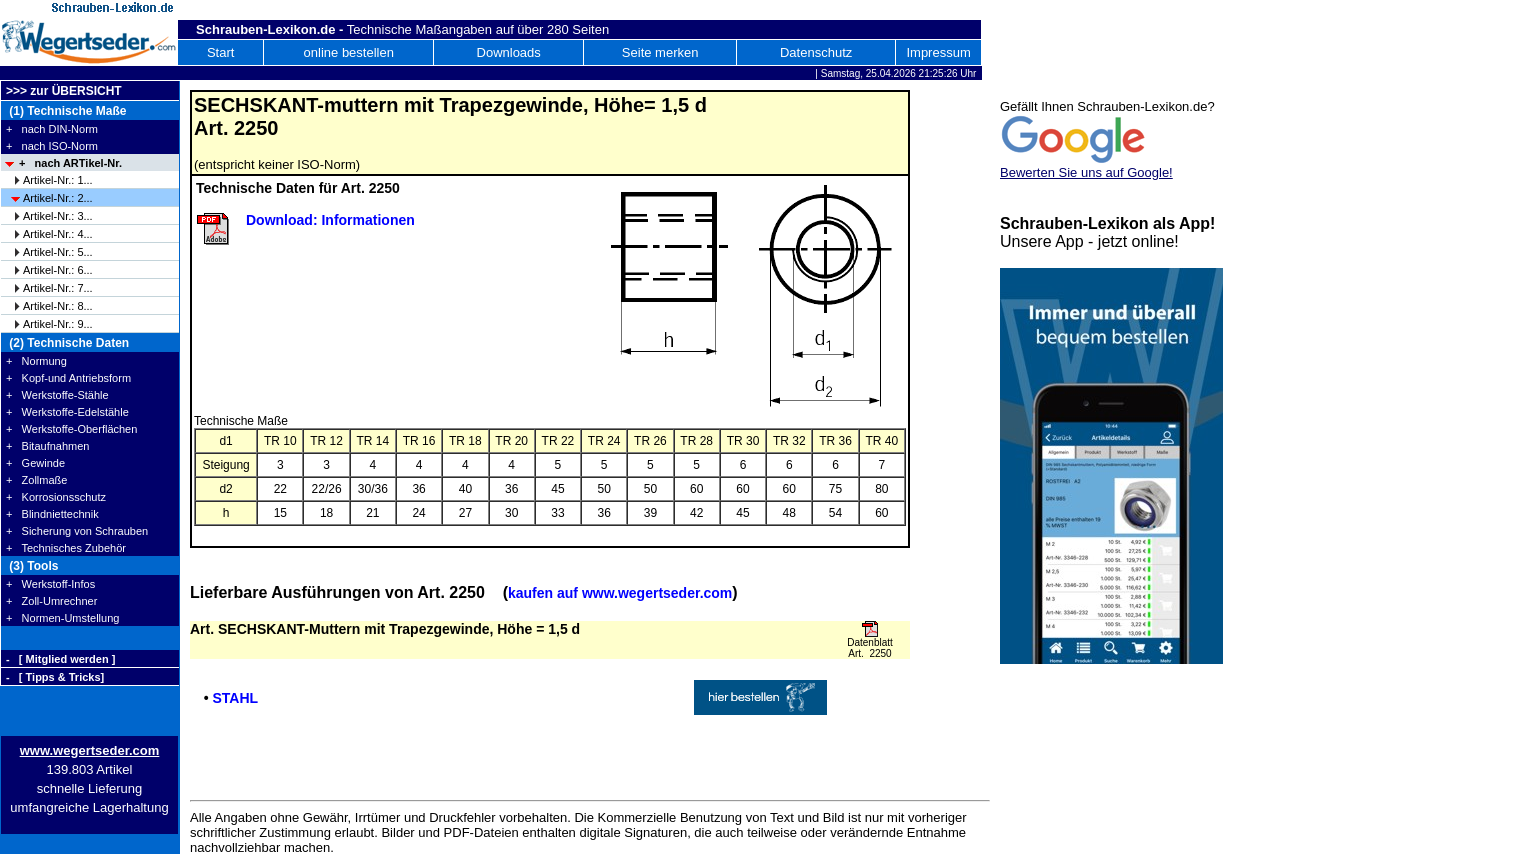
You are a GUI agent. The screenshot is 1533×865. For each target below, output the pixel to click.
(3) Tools (32, 566)
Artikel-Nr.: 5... (58, 252)
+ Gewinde (35, 463)
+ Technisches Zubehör (66, 548)
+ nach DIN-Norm (52, 129)
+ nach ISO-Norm (52, 146)
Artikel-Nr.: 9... (58, 324)
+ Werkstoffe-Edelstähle (67, 412)
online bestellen (349, 52)
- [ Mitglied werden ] (60, 659)
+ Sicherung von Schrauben (77, 531)
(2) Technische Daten (67, 343)
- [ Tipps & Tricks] (55, 677)
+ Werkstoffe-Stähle (57, 395)
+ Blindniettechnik (52, 514)
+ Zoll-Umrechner (51, 601)
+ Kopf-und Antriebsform (68, 378)
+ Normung (36, 361)
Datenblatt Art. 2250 (870, 648)
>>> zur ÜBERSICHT (64, 91)
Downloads (509, 52)
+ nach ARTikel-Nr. (70, 163)
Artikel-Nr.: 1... (58, 180)
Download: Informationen (330, 220)
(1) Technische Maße (66, 111)
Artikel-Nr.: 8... (58, 306)
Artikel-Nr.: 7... (58, 288)
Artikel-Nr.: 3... (58, 216)
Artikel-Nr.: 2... (58, 198)
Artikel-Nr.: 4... (58, 234)
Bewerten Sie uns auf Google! (1086, 172)
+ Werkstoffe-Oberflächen (71, 429)
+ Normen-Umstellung (62, 618)
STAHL (235, 698)
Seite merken (660, 52)
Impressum (938, 52)
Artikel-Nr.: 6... (58, 270)
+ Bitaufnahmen (47, 446)
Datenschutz (816, 52)
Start (220, 52)
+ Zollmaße (36, 480)
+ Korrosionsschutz (56, 497)
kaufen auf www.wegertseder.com (620, 593)
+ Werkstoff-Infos (50, 584)
